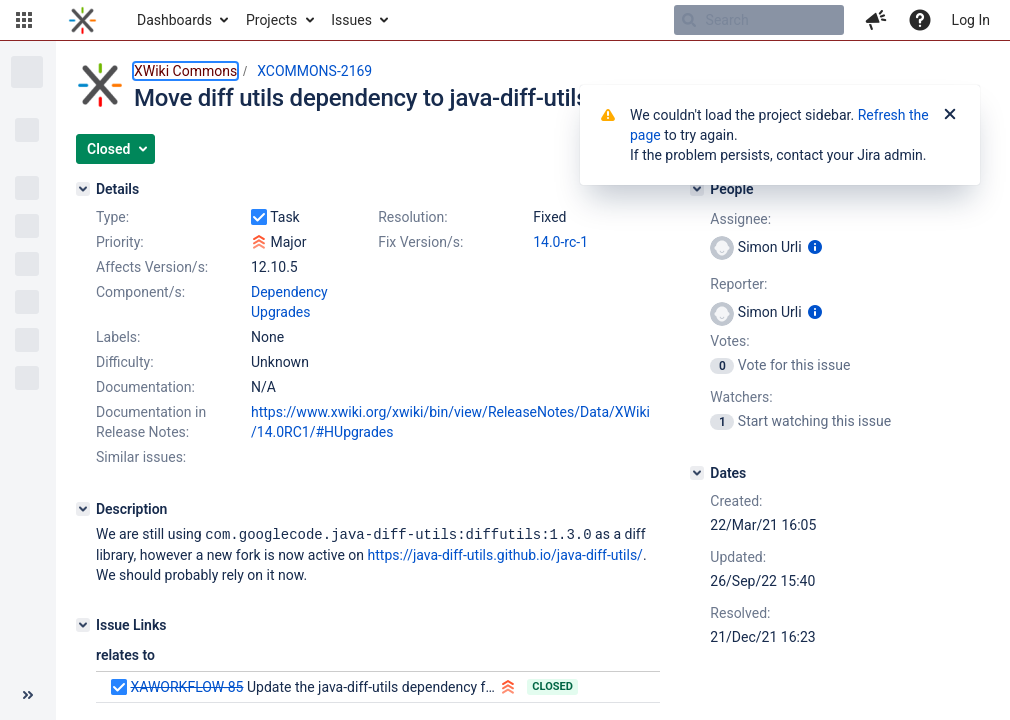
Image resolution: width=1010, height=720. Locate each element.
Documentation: (145, 387)
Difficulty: (125, 362)
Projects (271, 20)
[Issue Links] (83, 624)
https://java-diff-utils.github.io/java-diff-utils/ (505, 554)
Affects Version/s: (152, 267)
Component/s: (140, 292)
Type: (112, 217)
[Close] (950, 115)
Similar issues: (141, 457)
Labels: (118, 337)
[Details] (83, 189)
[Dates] (697, 473)
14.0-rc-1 (560, 242)
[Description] (83, 509)
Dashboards (174, 20)
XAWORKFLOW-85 (186, 686)
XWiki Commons (185, 71)
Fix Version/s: (420, 242)
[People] (697, 189)
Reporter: (738, 284)
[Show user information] (815, 247)
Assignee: (740, 219)
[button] (24, 20)
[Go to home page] (82, 20)
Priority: (120, 242)
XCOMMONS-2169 (314, 71)
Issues (351, 20)
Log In (971, 20)
